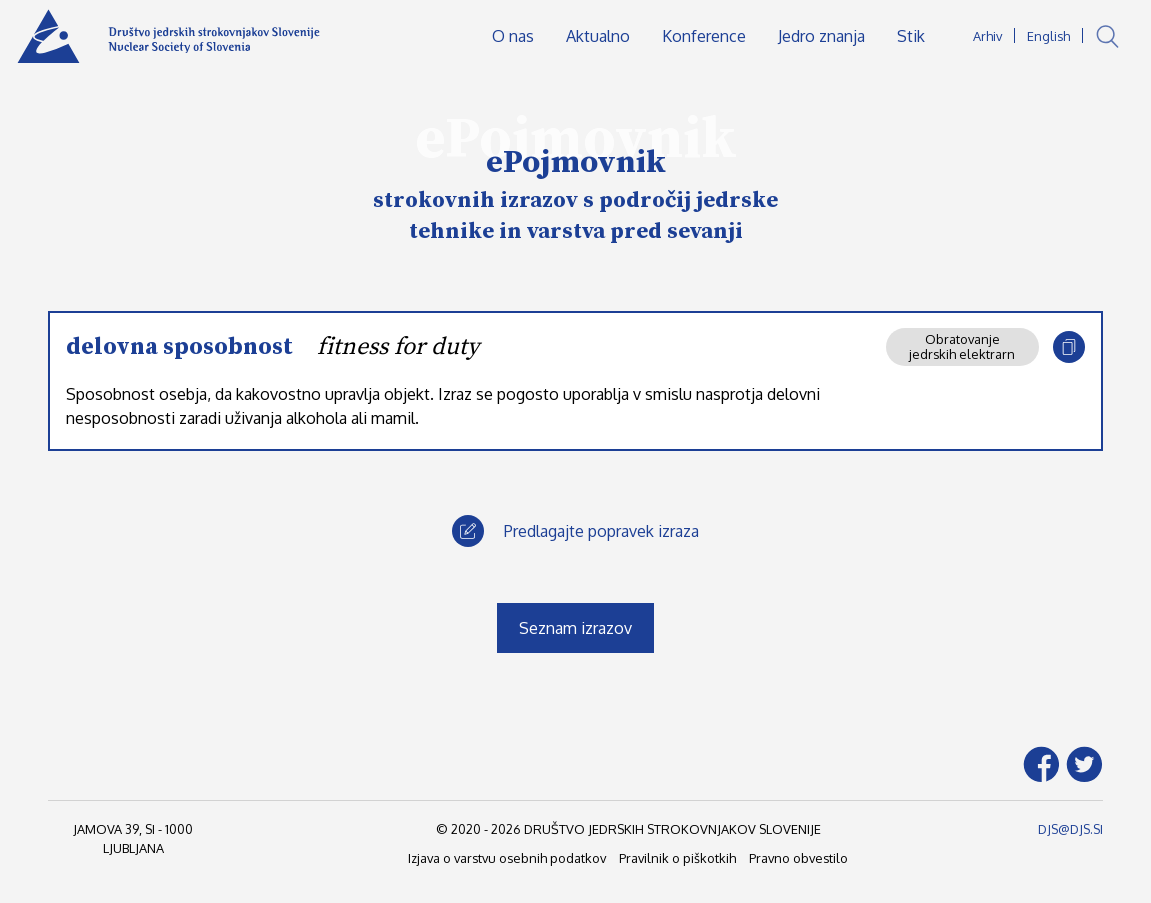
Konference (704, 36)
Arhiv (987, 36)
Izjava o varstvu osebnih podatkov (507, 858)
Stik (911, 36)
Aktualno (598, 36)
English (1048, 36)
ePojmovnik (576, 163)
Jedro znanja (821, 36)
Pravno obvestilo (798, 858)
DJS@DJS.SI (1070, 829)
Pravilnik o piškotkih (677, 858)
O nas (513, 36)
